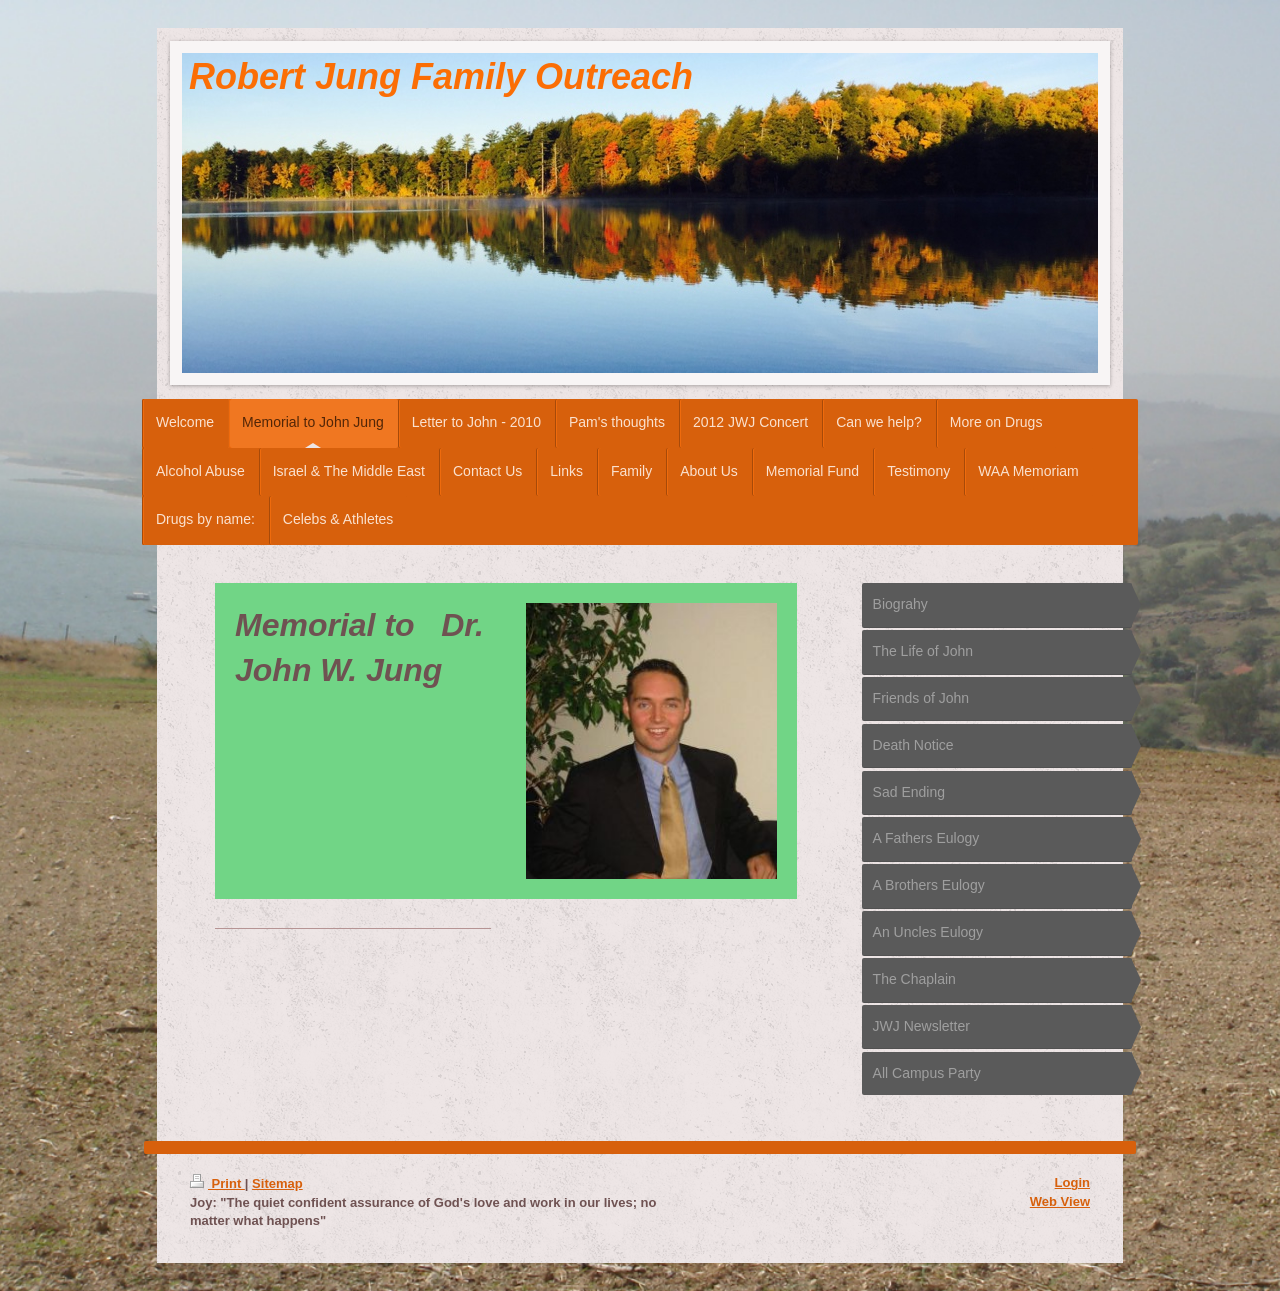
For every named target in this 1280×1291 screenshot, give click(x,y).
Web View (1060, 1201)
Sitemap (277, 1183)
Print (217, 1183)
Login (1072, 1182)
